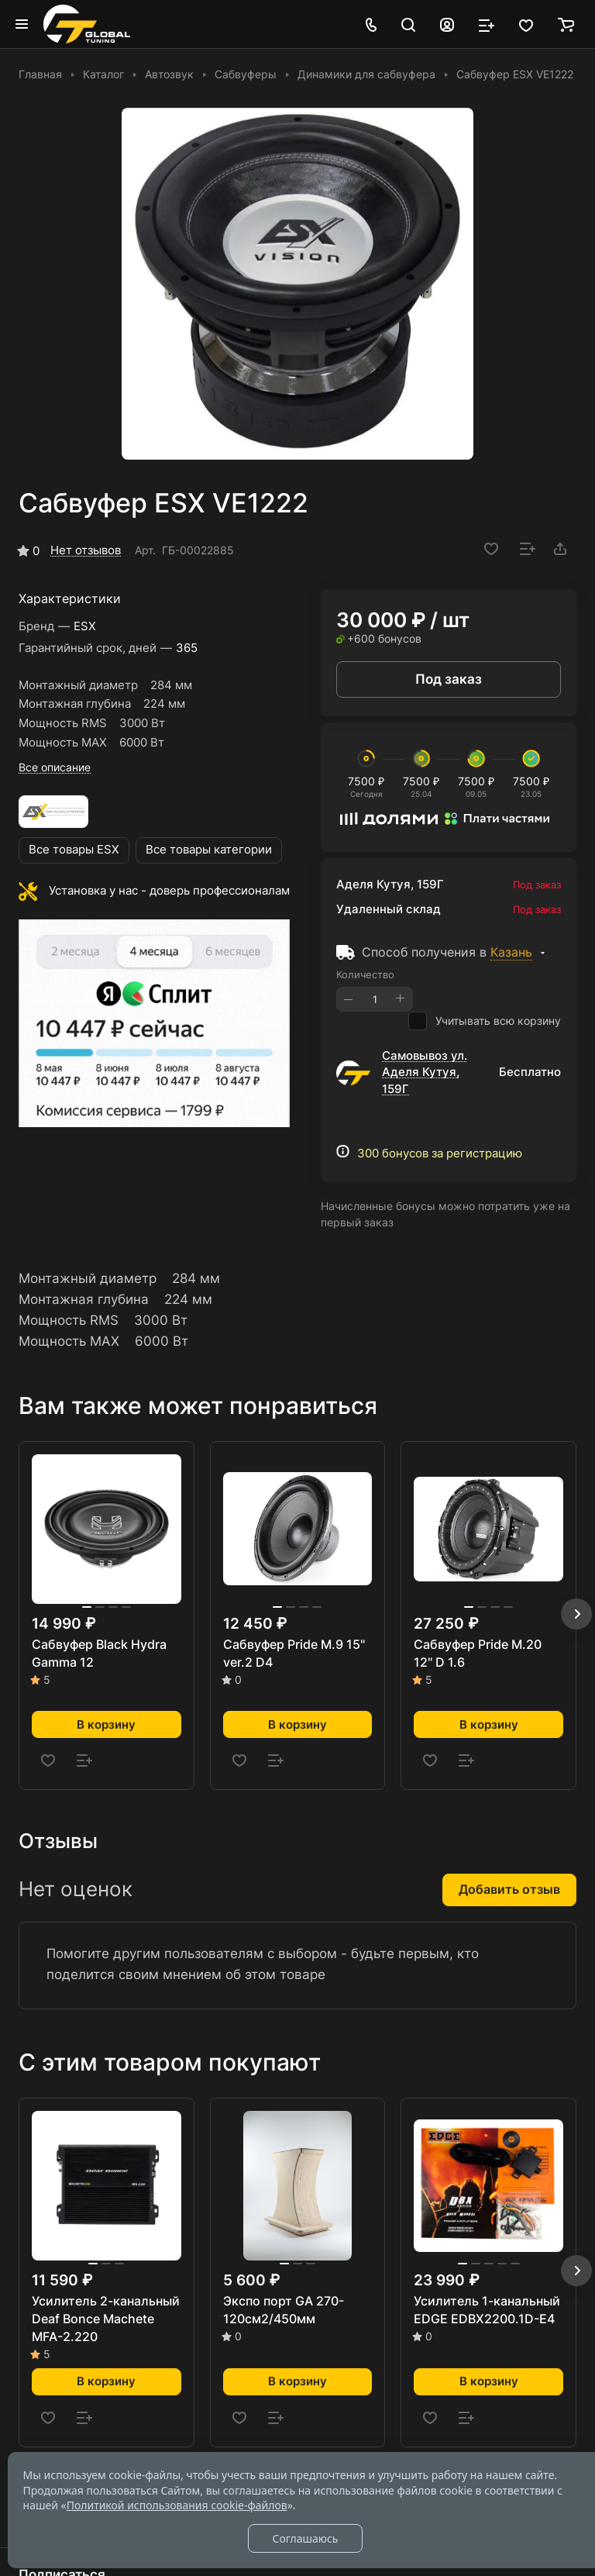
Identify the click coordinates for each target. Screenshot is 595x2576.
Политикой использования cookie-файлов (177, 2505)
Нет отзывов (85, 550)
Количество (365, 974)
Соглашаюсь (305, 2538)
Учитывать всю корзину (484, 1021)
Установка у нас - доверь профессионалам (169, 891)
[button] (576, 1613)
